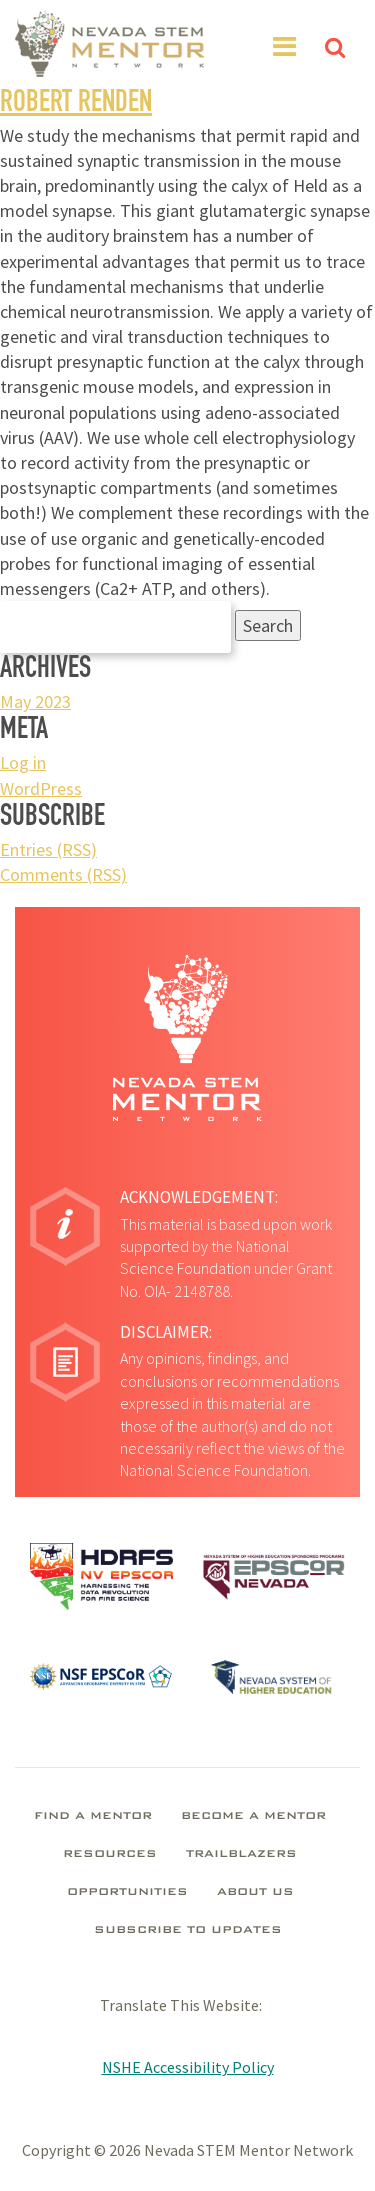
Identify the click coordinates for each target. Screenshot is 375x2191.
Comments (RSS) (63, 874)
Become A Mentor (253, 1817)
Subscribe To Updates (188, 1931)
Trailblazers (241, 1855)
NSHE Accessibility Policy (188, 2067)
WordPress (41, 788)
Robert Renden (76, 105)
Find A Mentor (93, 1817)
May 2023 (35, 701)
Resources (110, 1855)
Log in (23, 762)
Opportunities (127, 1893)
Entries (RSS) (48, 849)
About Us (255, 1893)
